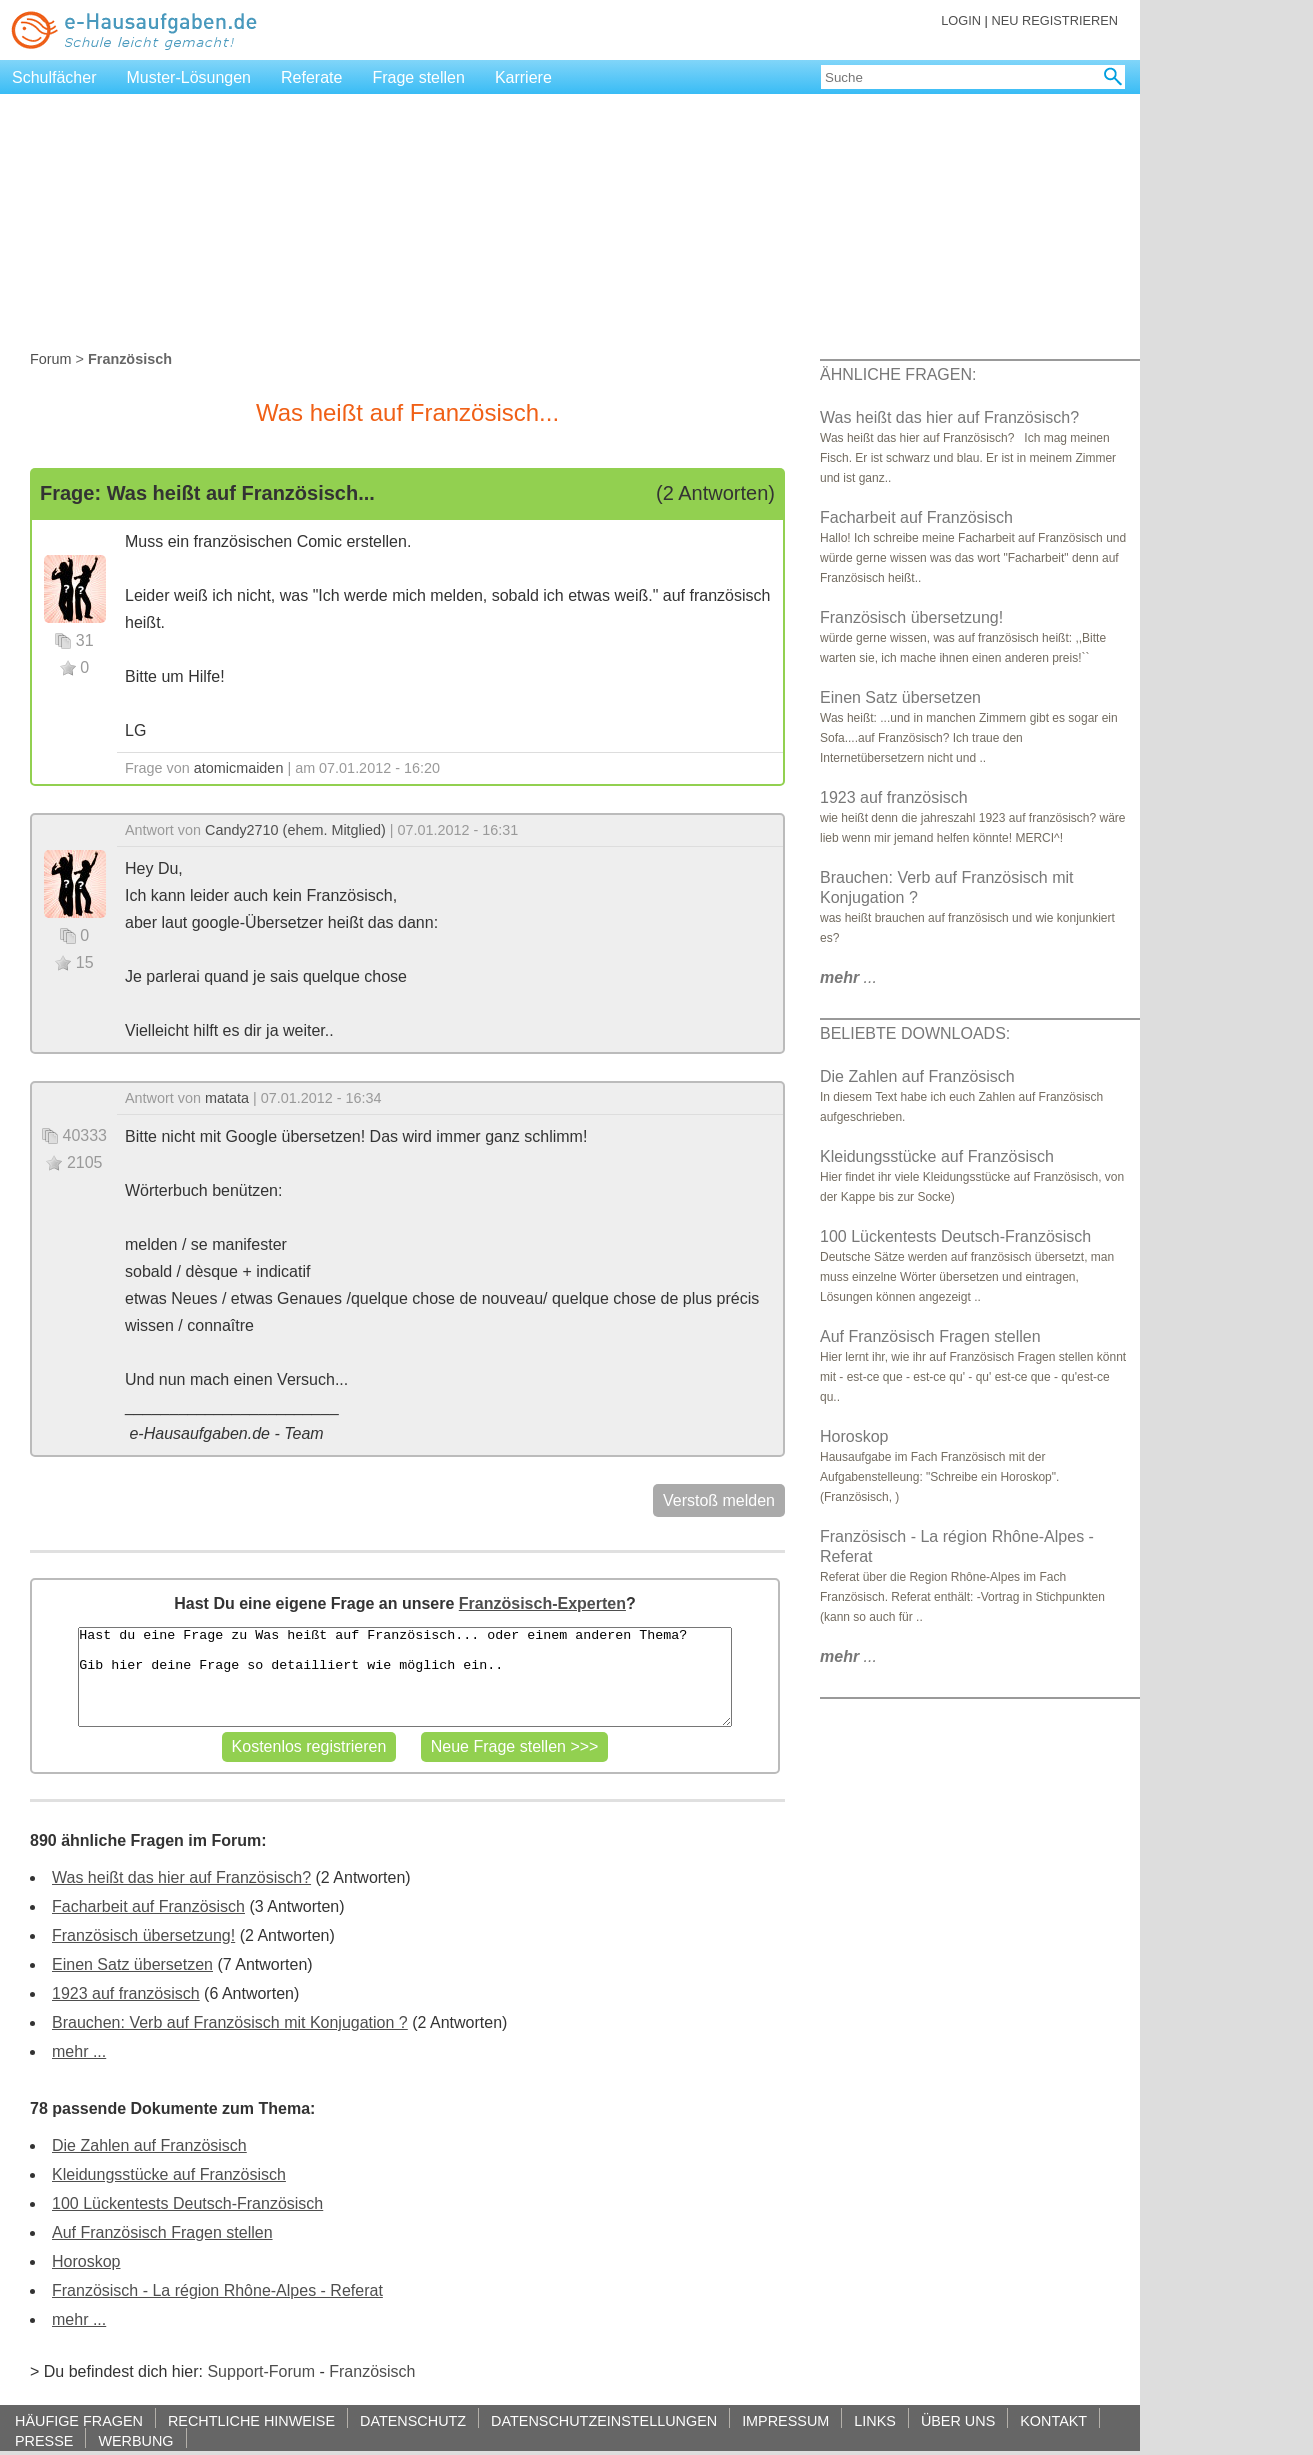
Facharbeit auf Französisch (148, 1906)
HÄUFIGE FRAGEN (79, 2420)
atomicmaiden (239, 768)
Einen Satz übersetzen (132, 1964)
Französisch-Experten (542, 1603)
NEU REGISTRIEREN (1054, 20)
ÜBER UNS (958, 2420)
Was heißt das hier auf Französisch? (181, 1877)
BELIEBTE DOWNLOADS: (915, 1033)
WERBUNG (135, 2440)
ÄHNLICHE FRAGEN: (898, 374)
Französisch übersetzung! (143, 1935)
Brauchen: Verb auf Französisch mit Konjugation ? (230, 2022)
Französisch (372, 2371)
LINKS (875, 2420)
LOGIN (961, 20)
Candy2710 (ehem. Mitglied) (295, 830)
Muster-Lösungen (189, 77)
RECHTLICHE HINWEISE (251, 2420)
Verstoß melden (719, 1500)
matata (227, 1098)
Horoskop (86, 2261)
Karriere (523, 77)
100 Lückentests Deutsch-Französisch (187, 2203)
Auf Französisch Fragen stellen (162, 2232)
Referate (311, 77)
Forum (51, 359)
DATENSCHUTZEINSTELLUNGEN (604, 2420)
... (848, 977)
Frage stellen (418, 77)
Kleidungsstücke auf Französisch (169, 2174)
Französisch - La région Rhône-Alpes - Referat (217, 2290)
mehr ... (79, 2051)
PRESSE (44, 2440)
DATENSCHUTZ (413, 2420)
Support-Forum (261, 2371)
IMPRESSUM (785, 2420)
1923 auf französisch (126, 1993)
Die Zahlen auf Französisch (149, 2145)
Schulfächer (54, 77)
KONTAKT (1053, 2420)
